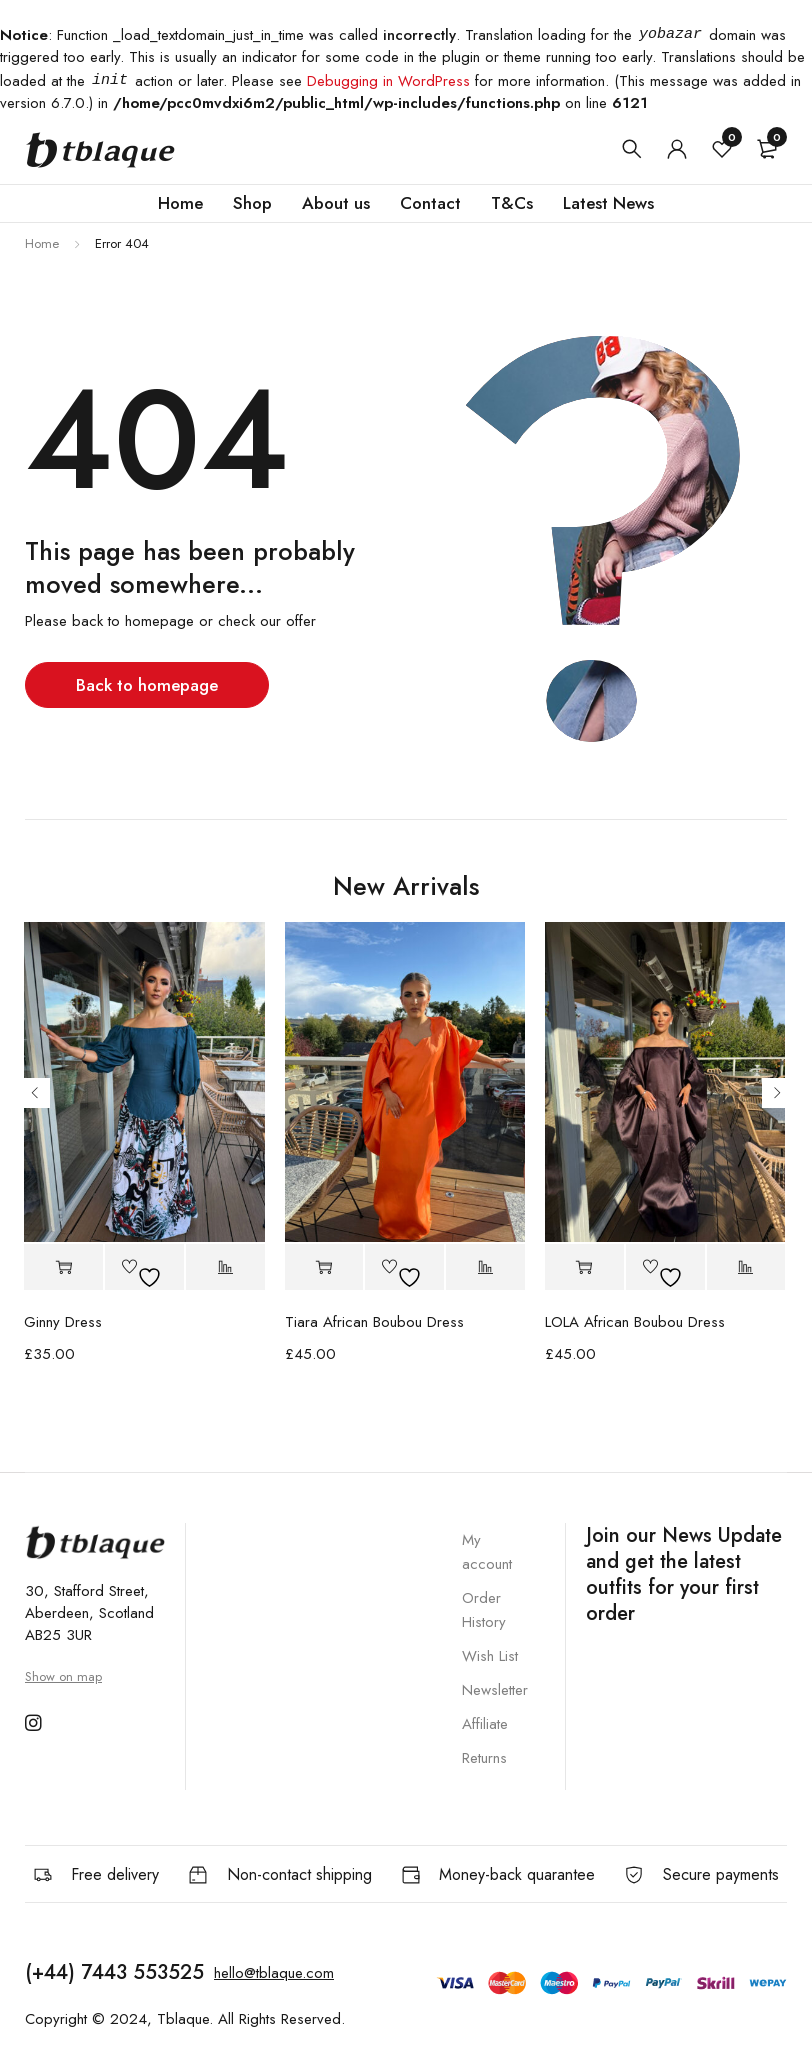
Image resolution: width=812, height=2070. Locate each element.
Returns (484, 1758)
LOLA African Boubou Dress (635, 1322)
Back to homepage (147, 685)
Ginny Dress (63, 1322)
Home (42, 243)
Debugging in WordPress (388, 81)
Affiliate (485, 1724)
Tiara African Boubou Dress (374, 1322)
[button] (63, 1267)
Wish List (490, 1656)
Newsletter (495, 1690)
